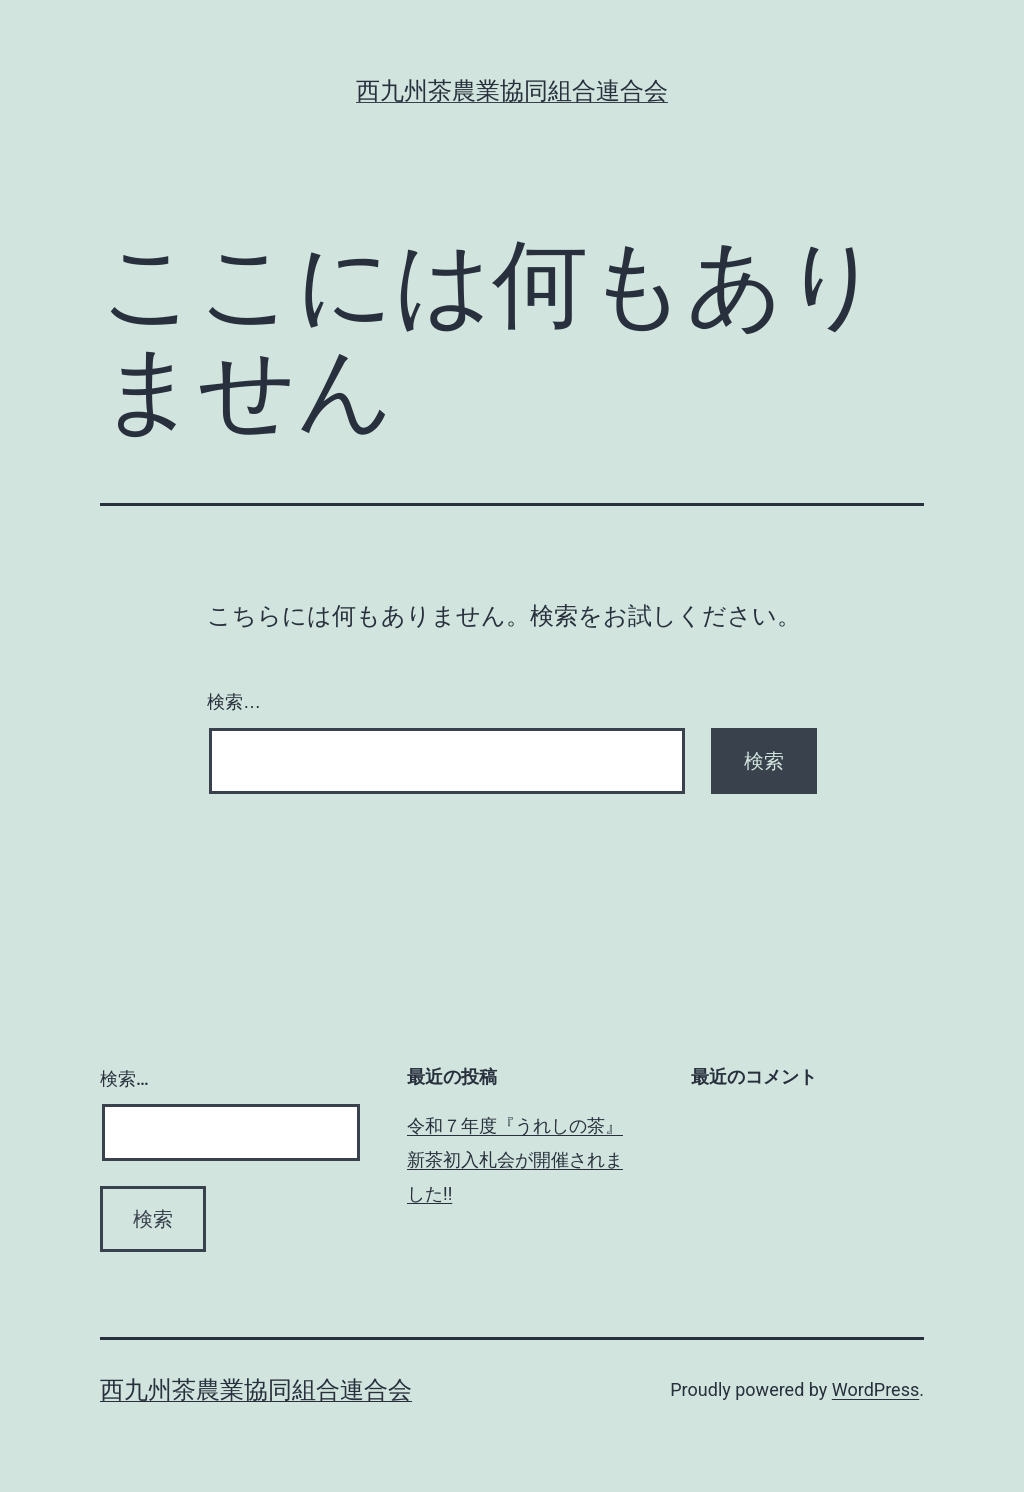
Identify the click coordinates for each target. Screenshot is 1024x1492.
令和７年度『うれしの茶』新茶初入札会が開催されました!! (515, 1159)
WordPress (875, 1389)
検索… (234, 702)
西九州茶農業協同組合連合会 (512, 91)
